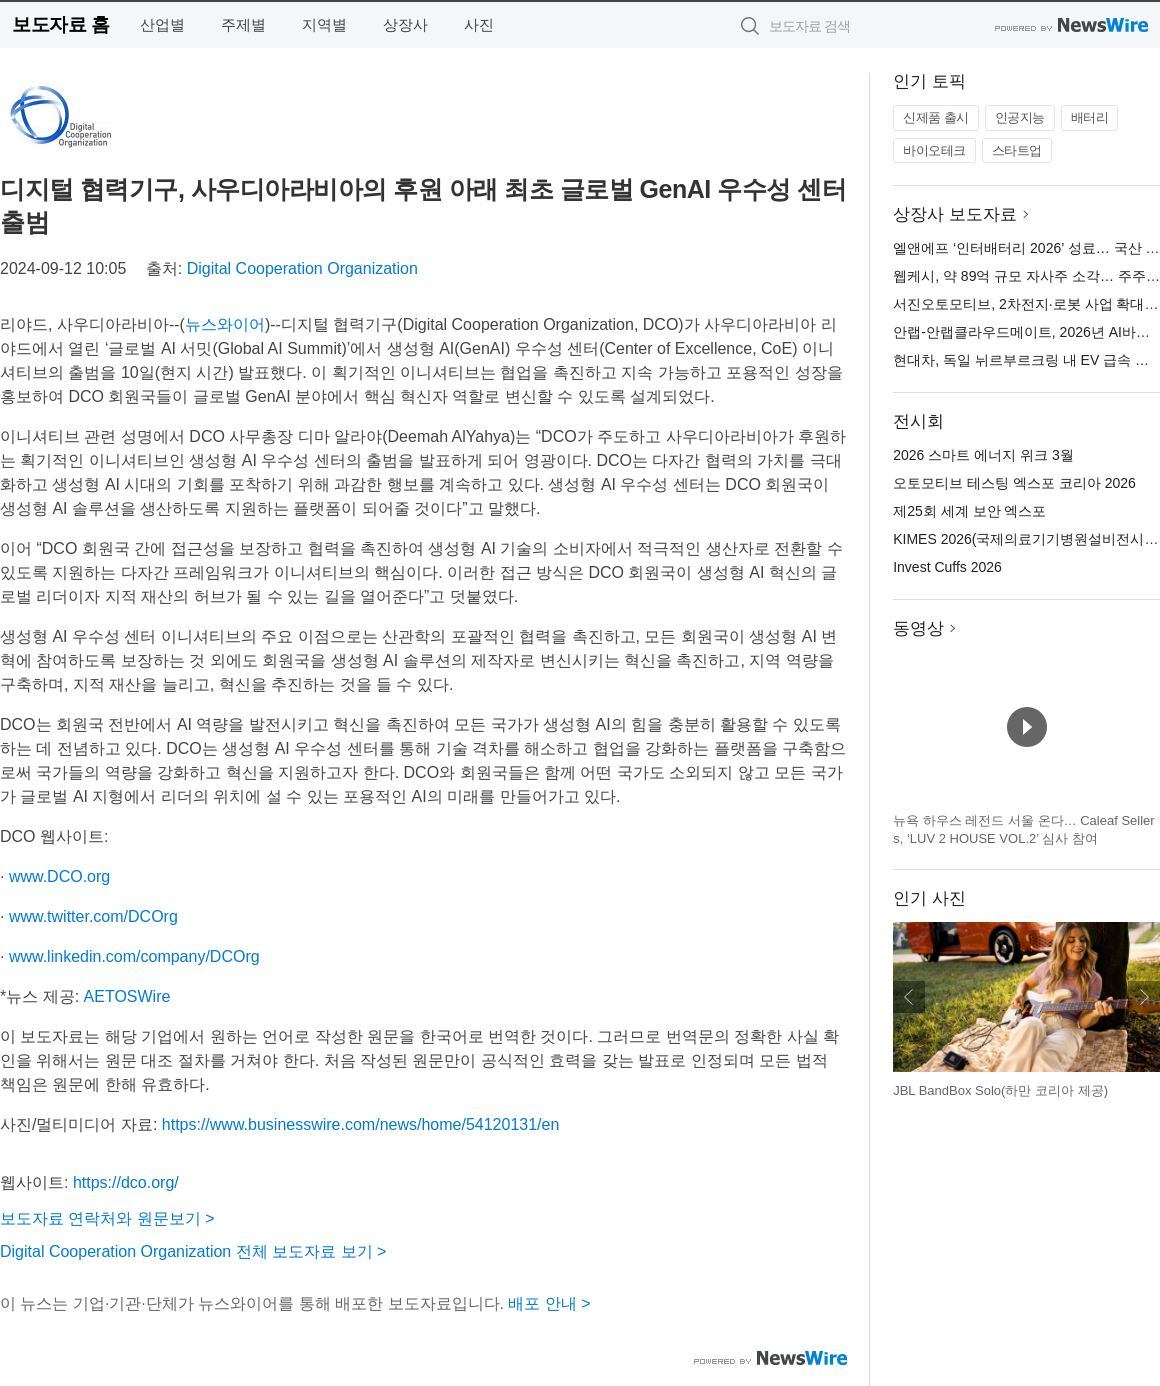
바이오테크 (934, 150)
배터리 (1090, 117)
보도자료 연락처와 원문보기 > (107, 1218)
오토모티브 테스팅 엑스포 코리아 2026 (1014, 483)
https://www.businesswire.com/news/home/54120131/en (361, 1124)
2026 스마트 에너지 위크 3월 (983, 455)
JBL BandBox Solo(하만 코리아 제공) (1000, 1090)
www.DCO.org (59, 876)
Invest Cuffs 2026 (947, 567)
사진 (479, 24)
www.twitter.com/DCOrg (93, 916)
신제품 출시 (936, 117)
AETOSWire (127, 996)
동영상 (918, 628)
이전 (909, 997)
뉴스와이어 (225, 324)
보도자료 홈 (60, 24)
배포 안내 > (549, 1303)
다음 (1144, 997)
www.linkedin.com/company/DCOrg (134, 956)
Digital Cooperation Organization (302, 268)
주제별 (243, 24)
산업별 (162, 24)
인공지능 (1020, 117)
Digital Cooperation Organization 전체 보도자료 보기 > (193, 1251)
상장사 (405, 24)
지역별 (324, 24)
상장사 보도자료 (955, 214)
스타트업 (1017, 150)
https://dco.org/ (126, 1182)
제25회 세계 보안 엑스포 (969, 511)
